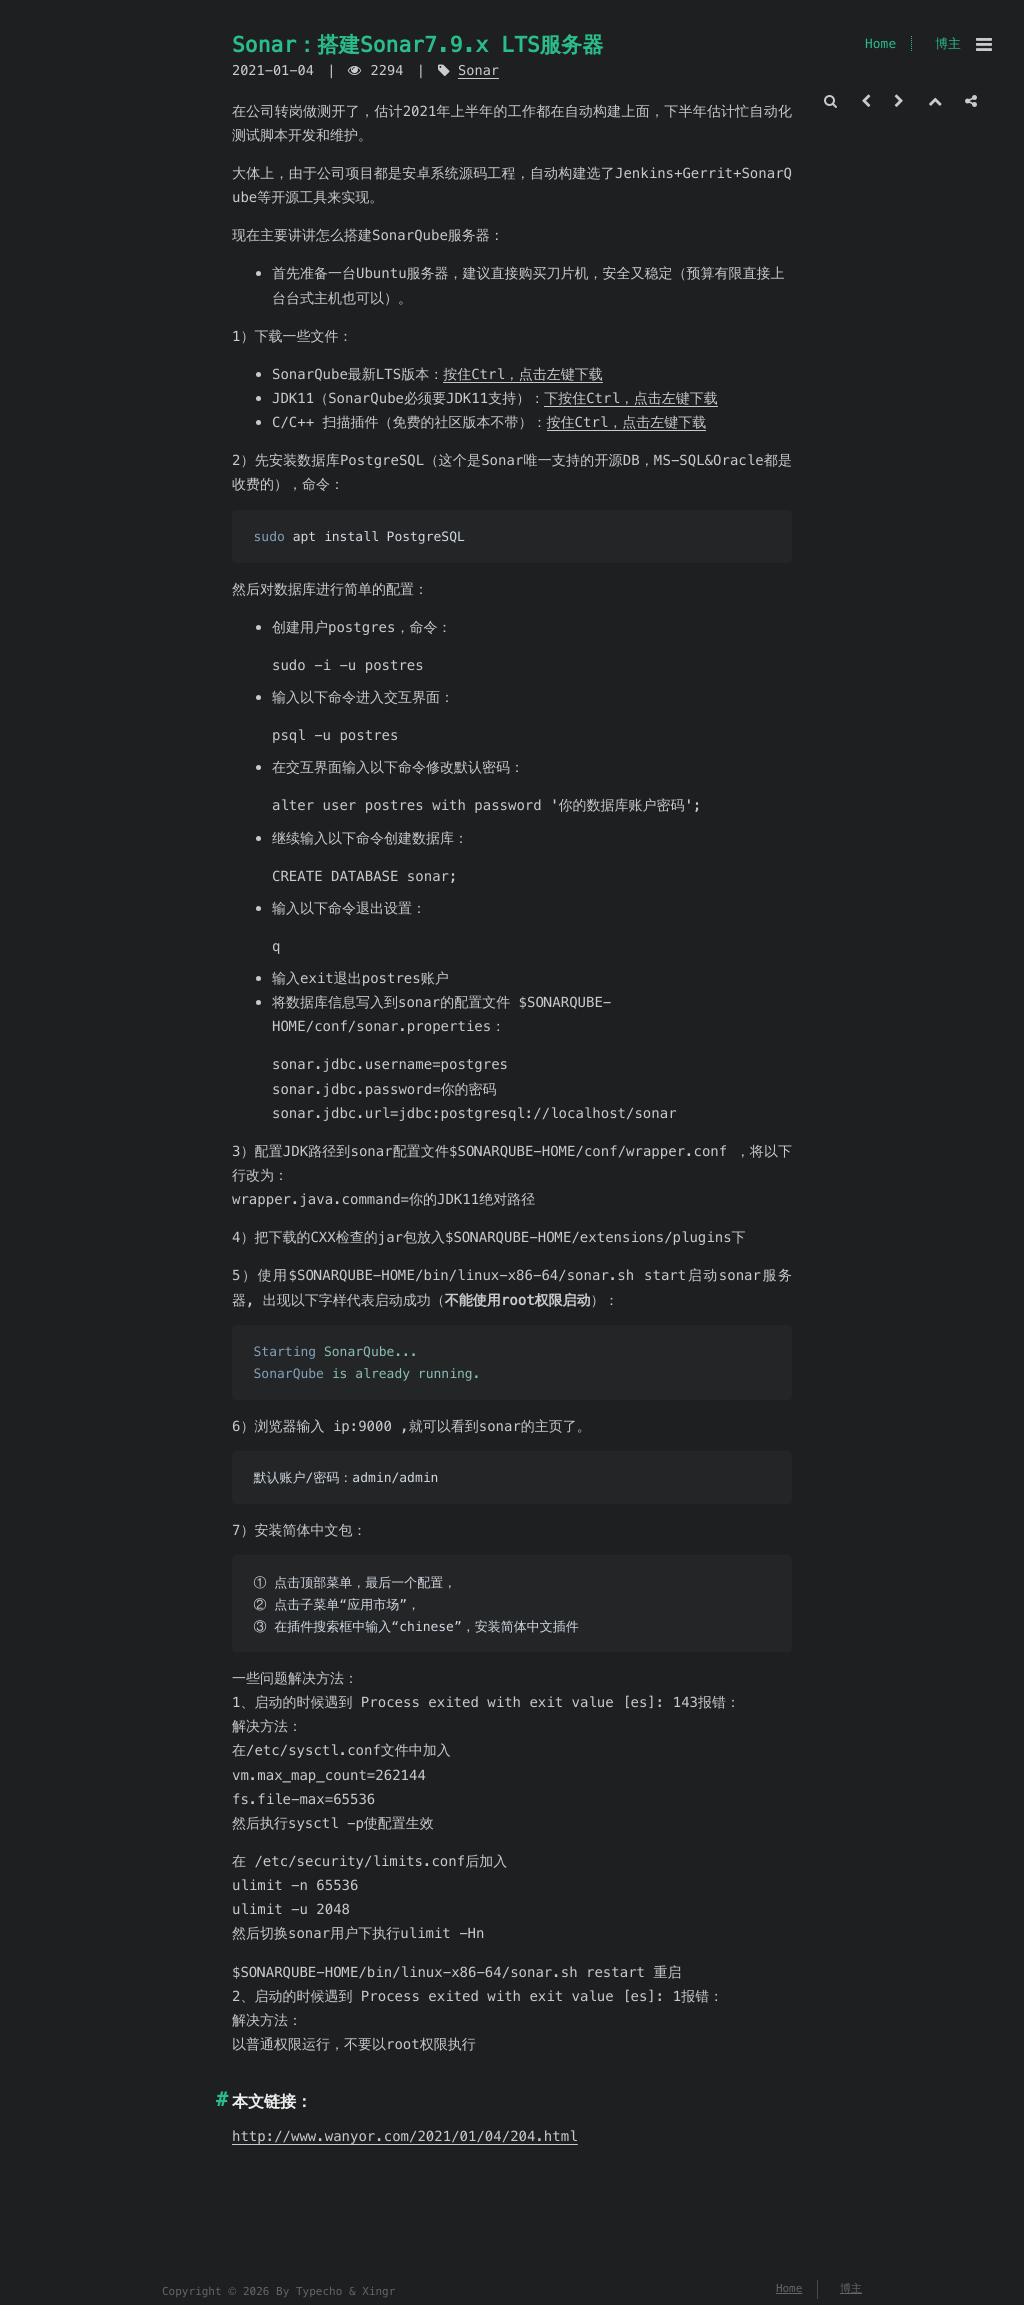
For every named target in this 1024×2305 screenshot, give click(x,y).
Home (880, 43)
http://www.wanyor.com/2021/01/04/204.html (405, 2136)
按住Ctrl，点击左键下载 (523, 374)
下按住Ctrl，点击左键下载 (631, 398)
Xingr (378, 2292)
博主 (948, 43)
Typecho (319, 2292)
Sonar (478, 70)
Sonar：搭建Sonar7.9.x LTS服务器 (417, 44)
